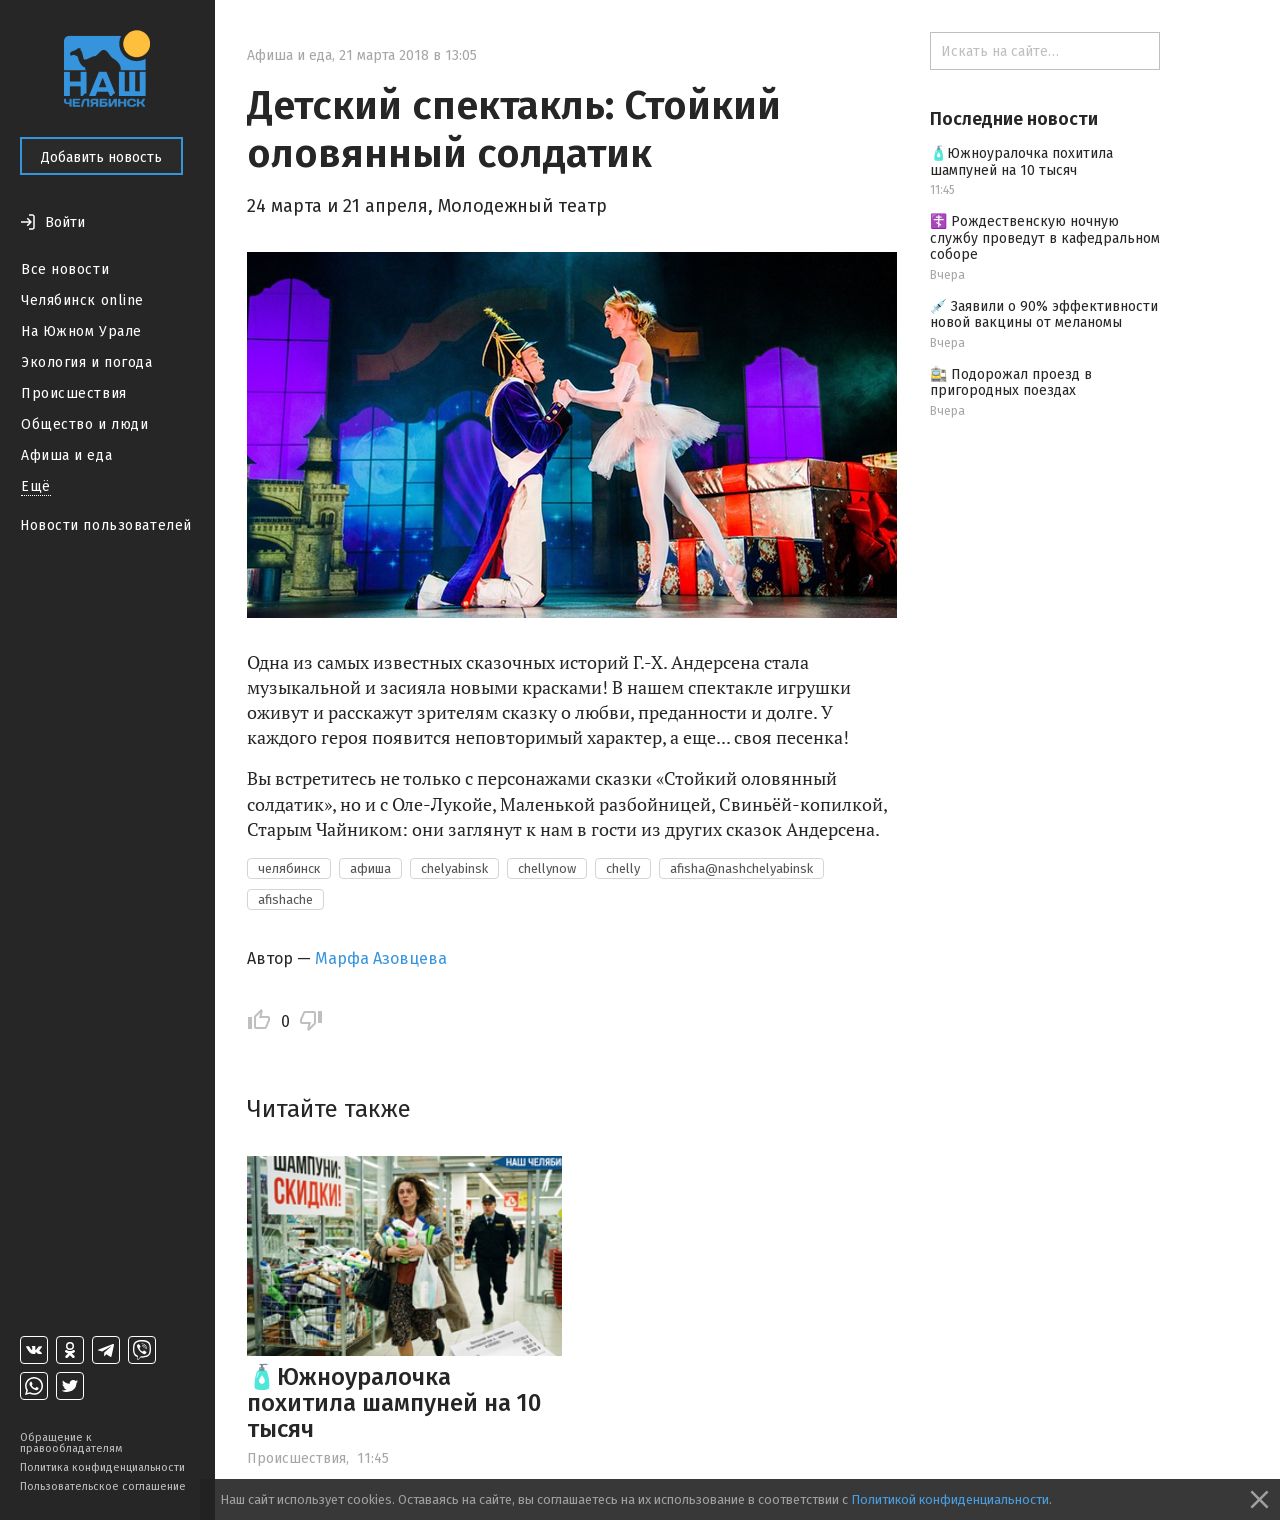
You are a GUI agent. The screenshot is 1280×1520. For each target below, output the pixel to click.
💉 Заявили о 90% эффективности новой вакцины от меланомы (1044, 315)
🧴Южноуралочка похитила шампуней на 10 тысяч (394, 1403)
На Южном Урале (81, 331)
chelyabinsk (454, 868)
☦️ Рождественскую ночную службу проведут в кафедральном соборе (1045, 238)
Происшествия (74, 393)
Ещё (36, 486)
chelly (623, 868)
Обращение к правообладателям (71, 1443)
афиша (370, 868)
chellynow (547, 868)
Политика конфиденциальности (102, 1467)
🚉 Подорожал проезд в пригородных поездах (1011, 383)
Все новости (65, 269)
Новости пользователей (106, 525)
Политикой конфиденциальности (950, 1499)
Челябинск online (82, 300)
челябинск (289, 868)
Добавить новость (101, 157)
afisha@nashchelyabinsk (741, 868)
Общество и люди (84, 424)
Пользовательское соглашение (103, 1486)
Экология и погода (87, 362)
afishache (285, 899)
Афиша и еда (66, 455)
